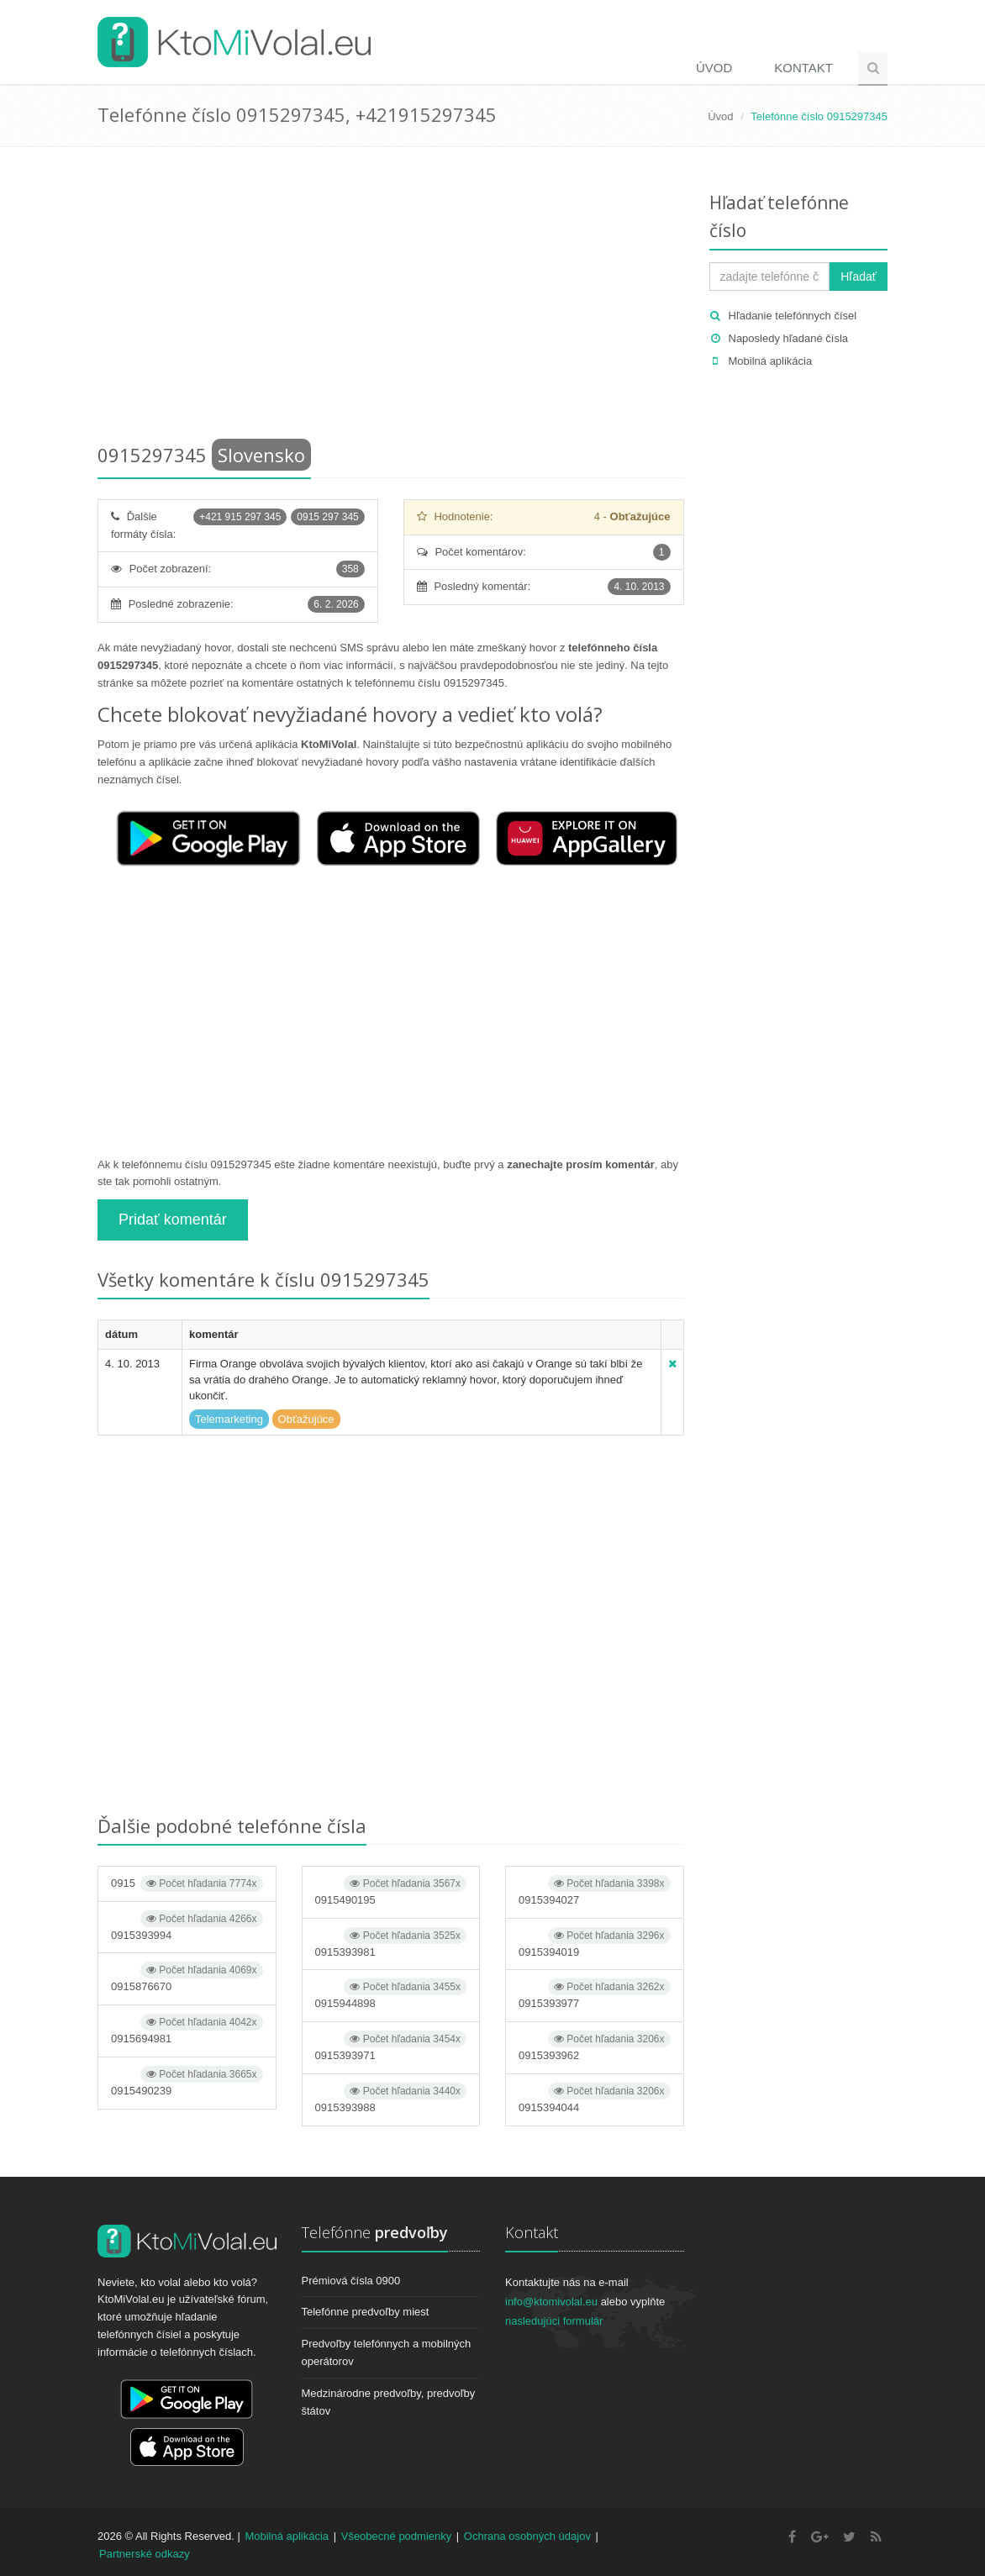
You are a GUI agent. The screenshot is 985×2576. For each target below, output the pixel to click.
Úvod (714, 68)
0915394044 (595, 2098)
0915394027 (595, 1890)
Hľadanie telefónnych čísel (793, 315)
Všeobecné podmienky (396, 2536)
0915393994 (187, 1925)
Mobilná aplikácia (771, 361)
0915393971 (391, 2046)
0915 (187, 1883)
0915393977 (595, 1994)
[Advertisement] (390, 298)
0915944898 (391, 1994)
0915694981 (187, 2029)
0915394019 (595, 1942)
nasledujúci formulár (554, 2321)
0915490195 (391, 1890)
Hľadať (858, 276)
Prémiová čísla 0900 (351, 2280)
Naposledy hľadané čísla (789, 338)
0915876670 (187, 1977)
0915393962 (595, 2046)
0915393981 (391, 1942)
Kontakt (803, 68)
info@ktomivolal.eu (551, 2301)
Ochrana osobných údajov (527, 2536)
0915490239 (187, 2081)
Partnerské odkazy (144, 2553)
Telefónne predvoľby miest (365, 2311)
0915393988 (391, 2098)
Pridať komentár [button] (173, 1219)
